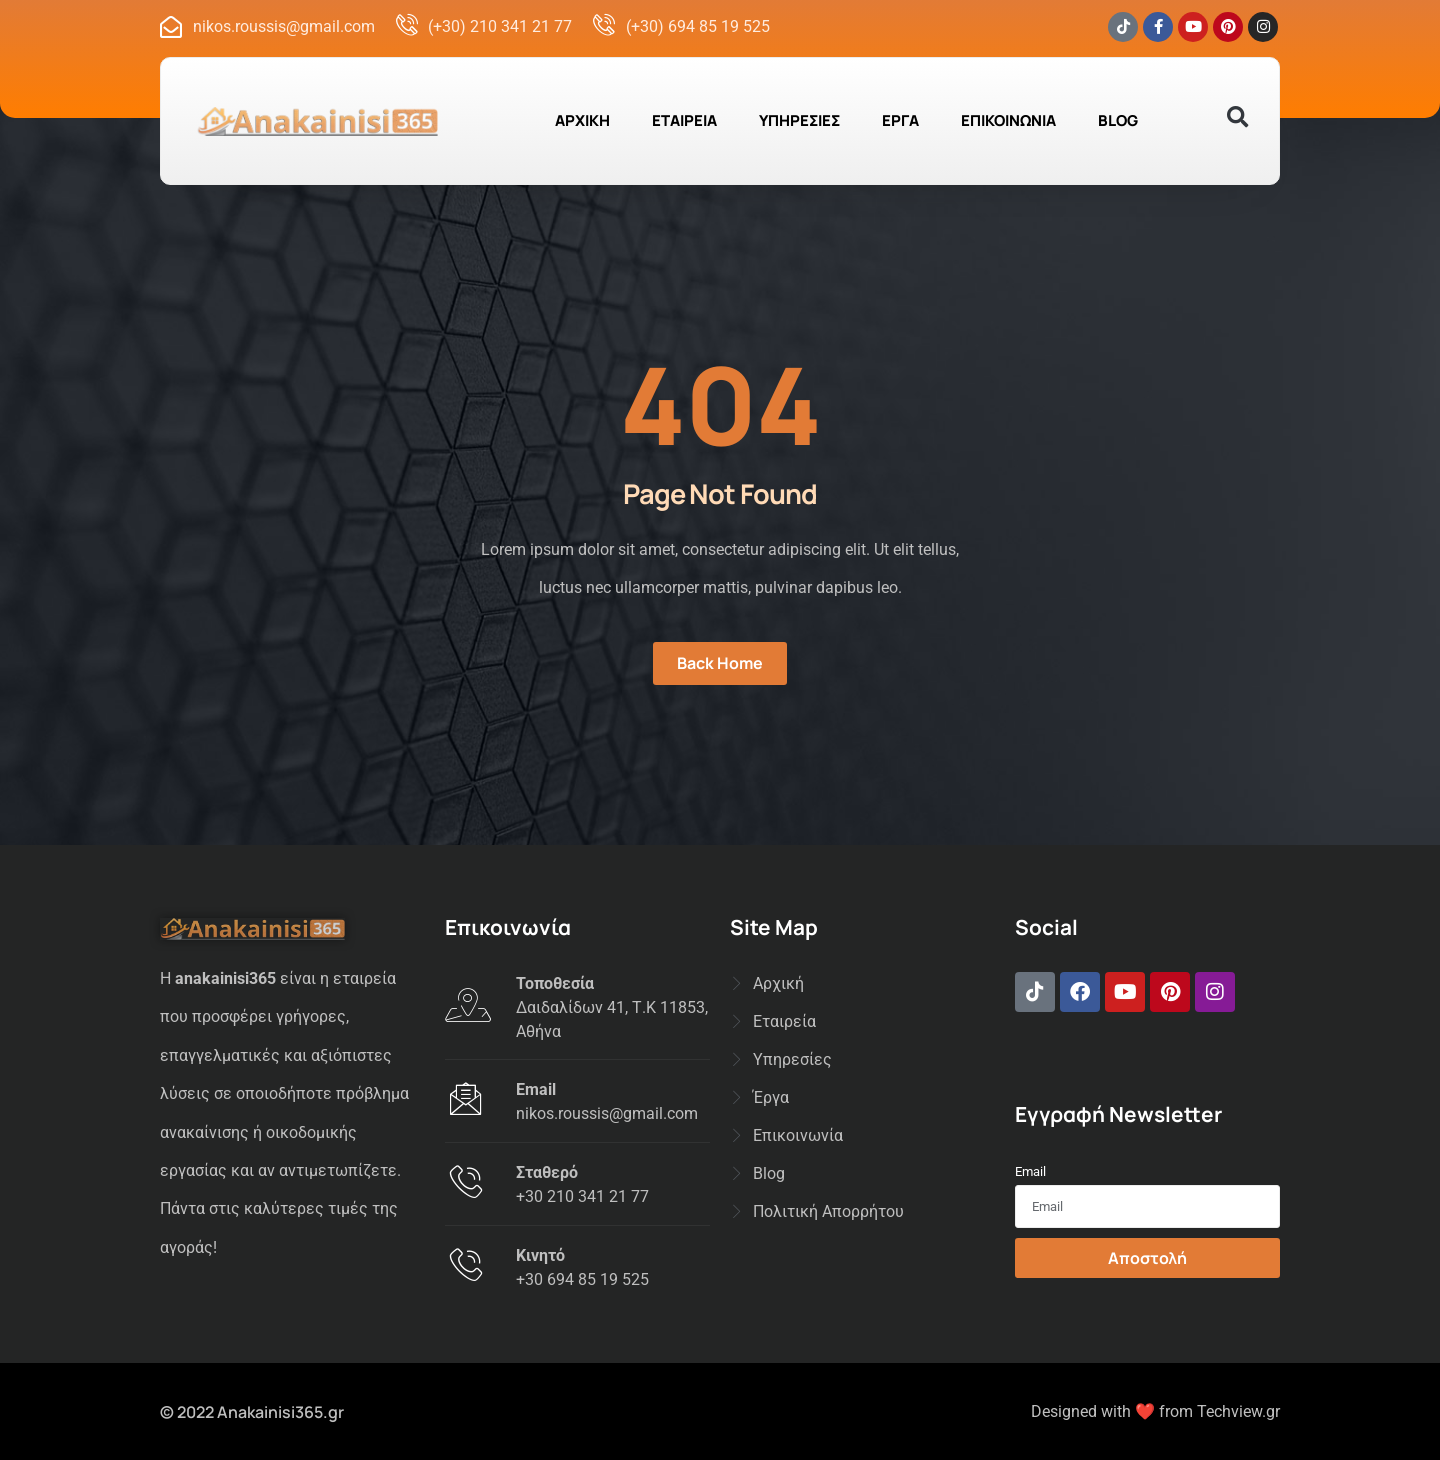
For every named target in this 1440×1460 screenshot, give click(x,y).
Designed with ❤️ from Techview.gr (1155, 1411)
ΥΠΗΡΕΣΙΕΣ (799, 120)
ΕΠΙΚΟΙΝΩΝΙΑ (1008, 120)
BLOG (1118, 120)
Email (1030, 1171)
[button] (1237, 117)
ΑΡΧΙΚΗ (582, 120)
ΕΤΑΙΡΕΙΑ (684, 120)
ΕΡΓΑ (900, 120)
